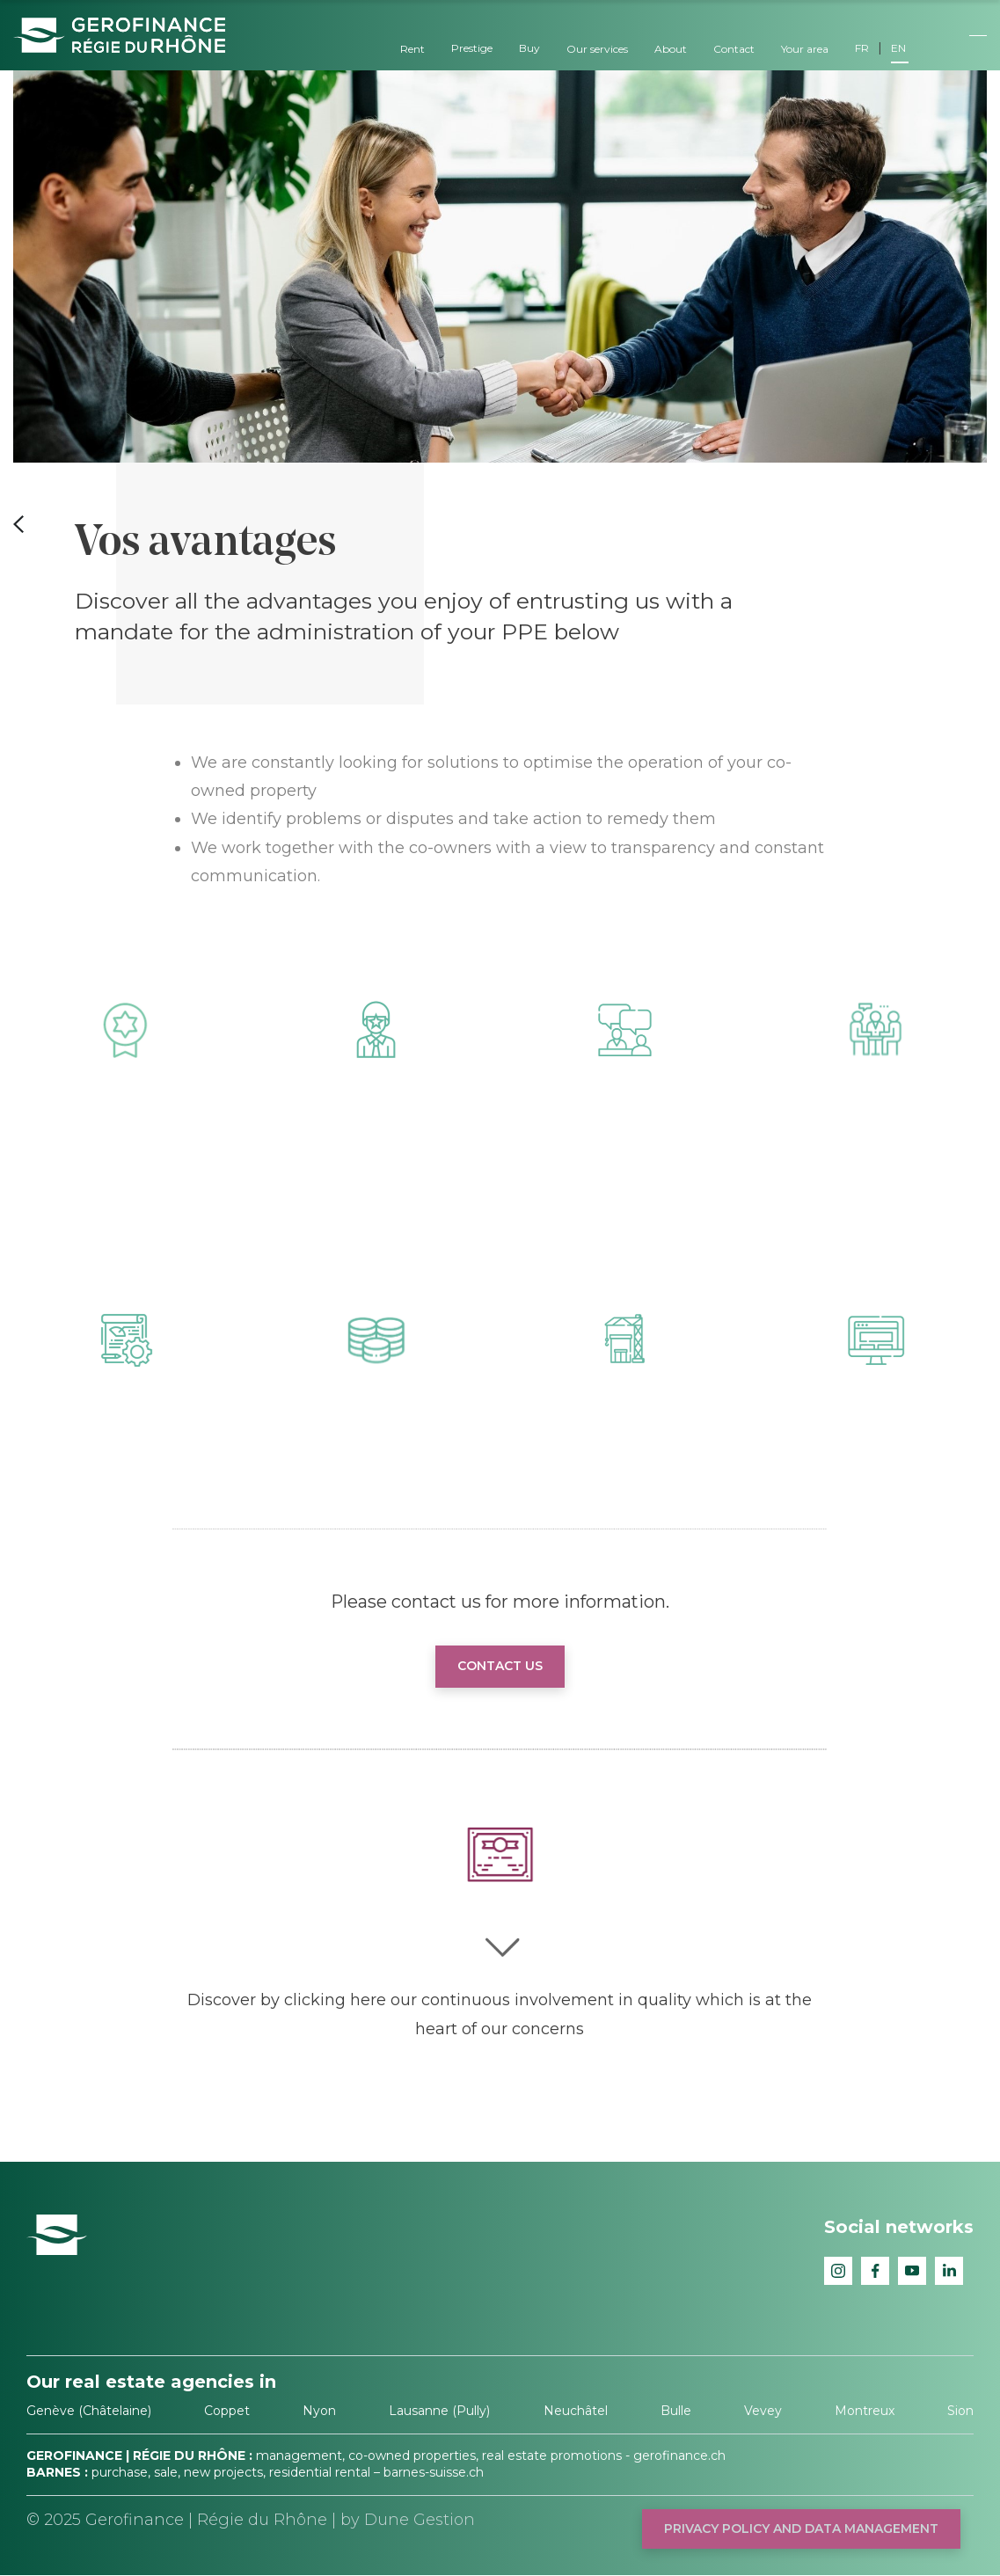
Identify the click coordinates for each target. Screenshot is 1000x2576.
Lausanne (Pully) (439, 2411)
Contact (734, 48)
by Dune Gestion (407, 2519)
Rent (412, 48)
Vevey (763, 2411)
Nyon (319, 2411)
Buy (529, 48)
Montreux (864, 2411)
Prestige (472, 48)
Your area (804, 48)
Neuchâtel (576, 2411)
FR (862, 48)
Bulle (676, 2411)
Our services (597, 48)
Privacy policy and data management (801, 2528)
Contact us (500, 1666)
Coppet (227, 2411)
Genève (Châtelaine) (88, 2411)
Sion (960, 2411)
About (670, 48)
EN (898, 48)
